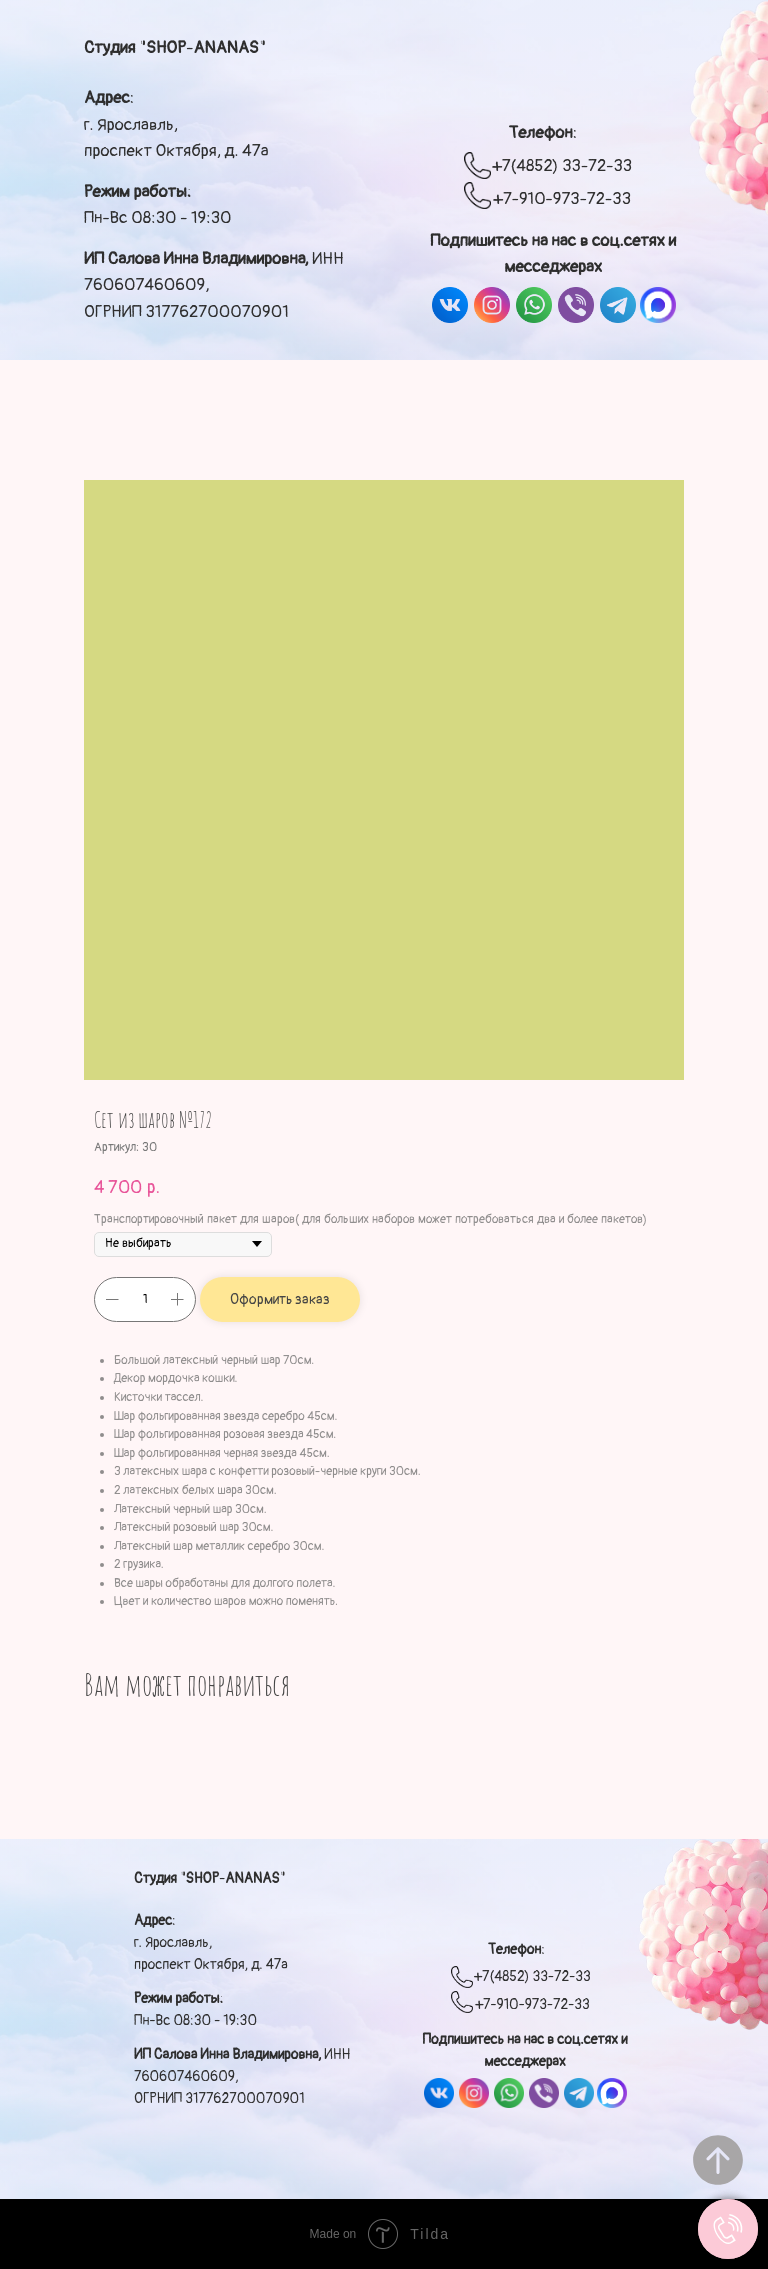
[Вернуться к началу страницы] (718, 2160)
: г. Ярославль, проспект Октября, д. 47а (176, 124)
